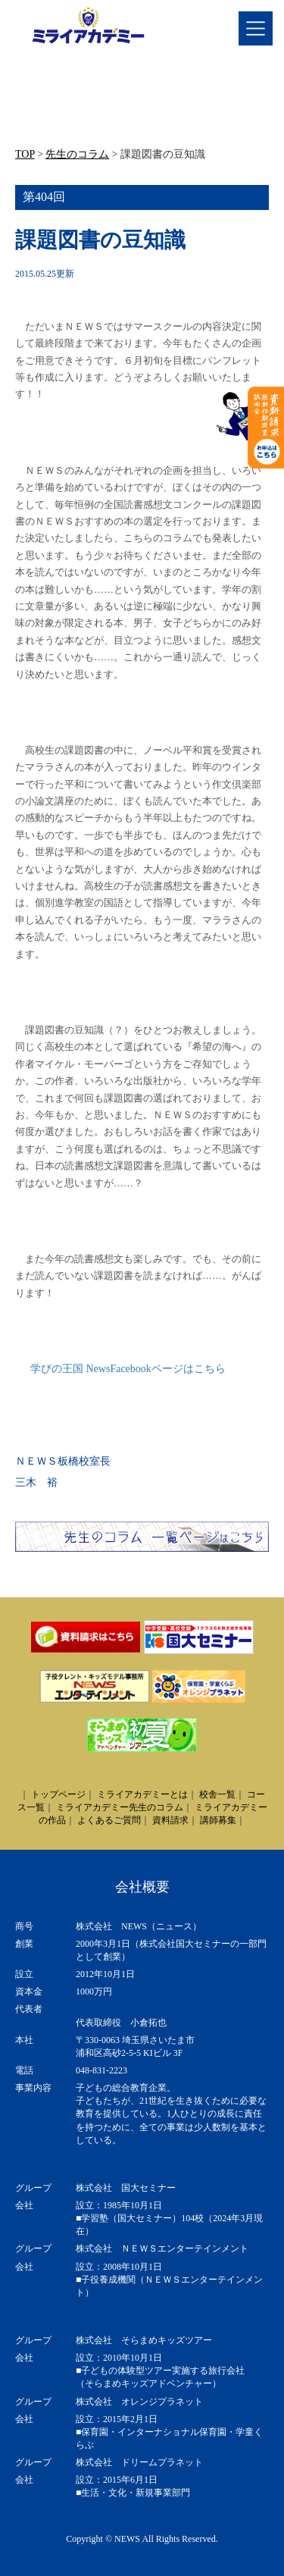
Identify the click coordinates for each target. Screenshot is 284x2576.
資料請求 (170, 1820)
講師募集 (218, 1820)
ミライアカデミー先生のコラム (119, 1807)
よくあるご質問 (109, 1820)
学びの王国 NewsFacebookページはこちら (128, 1368)
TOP (25, 154)
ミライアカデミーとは (142, 1794)
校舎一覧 (217, 1794)
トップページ (58, 1794)
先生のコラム (77, 154)
